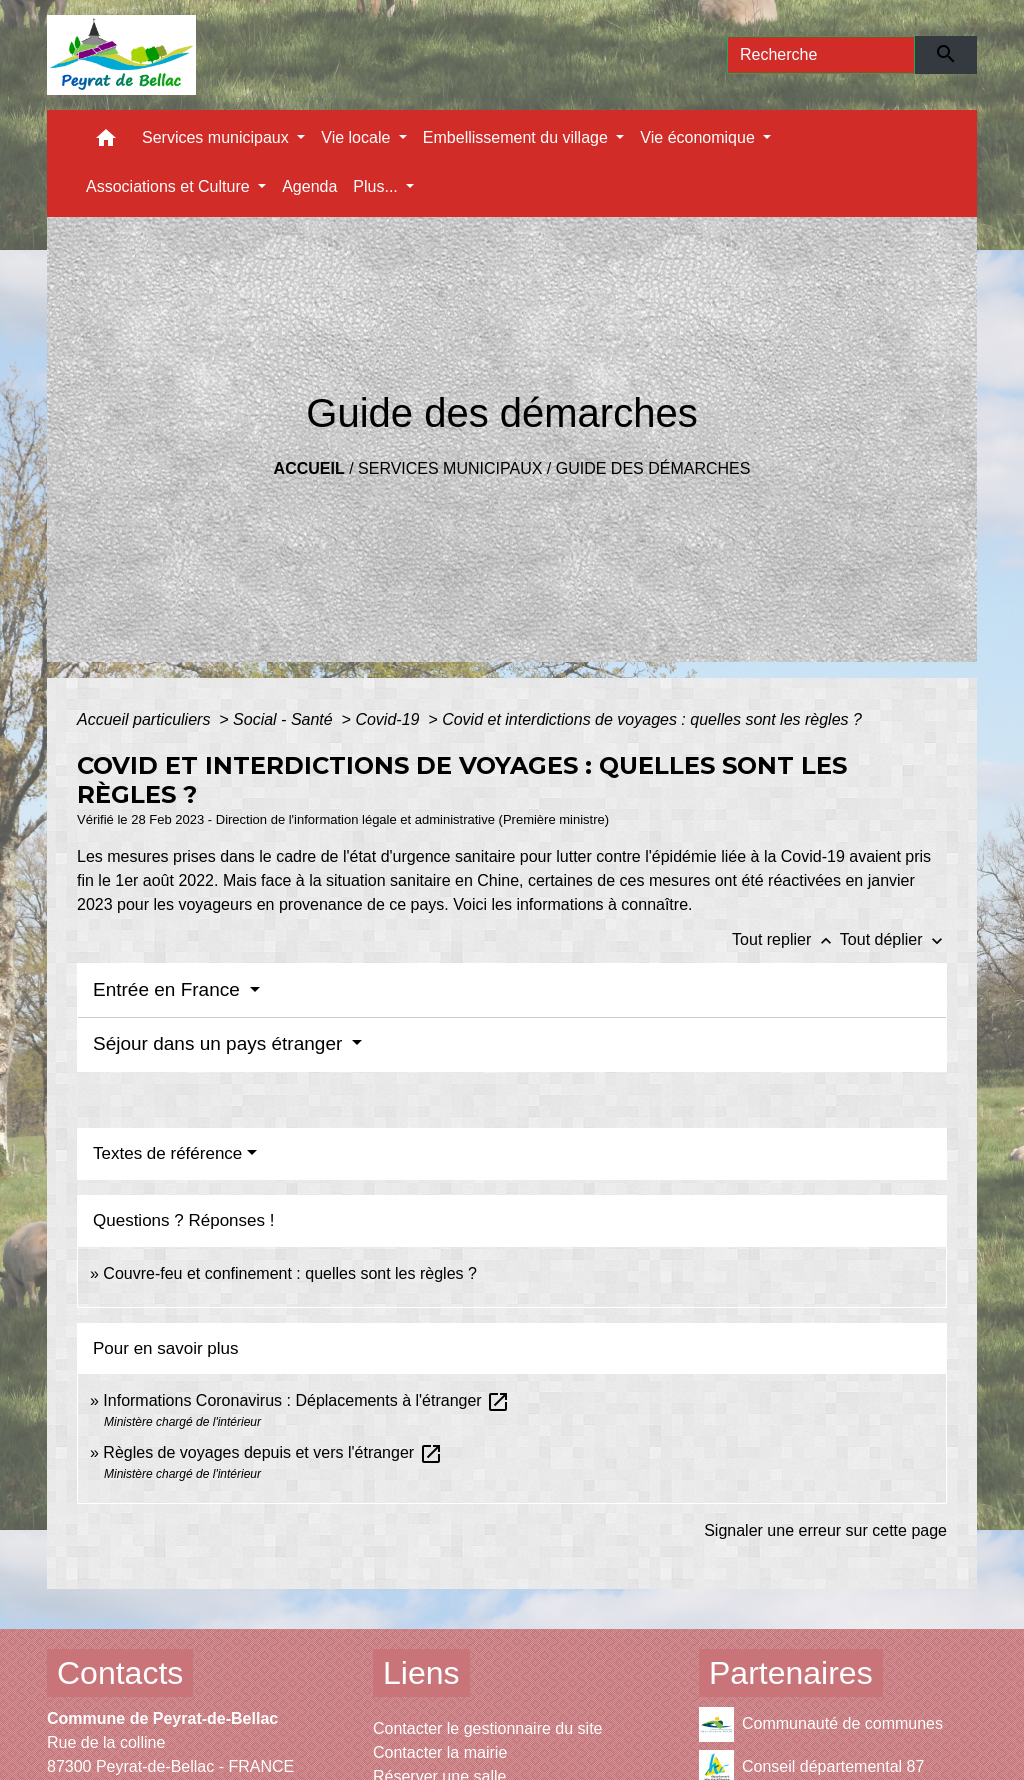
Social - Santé (285, 719)
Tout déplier (893, 939)
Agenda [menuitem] (309, 186)
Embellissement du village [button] (517, 137)
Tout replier (786, 939)
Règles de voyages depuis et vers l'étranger (272, 1452)
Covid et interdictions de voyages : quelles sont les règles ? (652, 719)
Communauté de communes (821, 1724)
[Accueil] (121, 55)
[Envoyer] (946, 55)
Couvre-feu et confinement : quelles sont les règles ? (290, 1273)
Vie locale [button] (358, 137)
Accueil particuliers (146, 719)
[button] (106, 142)
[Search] (821, 55)
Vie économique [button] (699, 137)
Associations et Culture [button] (170, 186)
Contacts (120, 1673)
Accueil (309, 468)
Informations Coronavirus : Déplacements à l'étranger (306, 1400)
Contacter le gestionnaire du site (487, 1728)
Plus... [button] (377, 186)
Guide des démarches (653, 468)
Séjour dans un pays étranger (220, 1043)
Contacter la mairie (440, 1752)
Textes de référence (167, 1153)
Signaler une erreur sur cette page (825, 1530)
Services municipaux (450, 468)
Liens (421, 1673)
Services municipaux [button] (217, 137)
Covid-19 (389, 719)
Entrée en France (169, 989)
